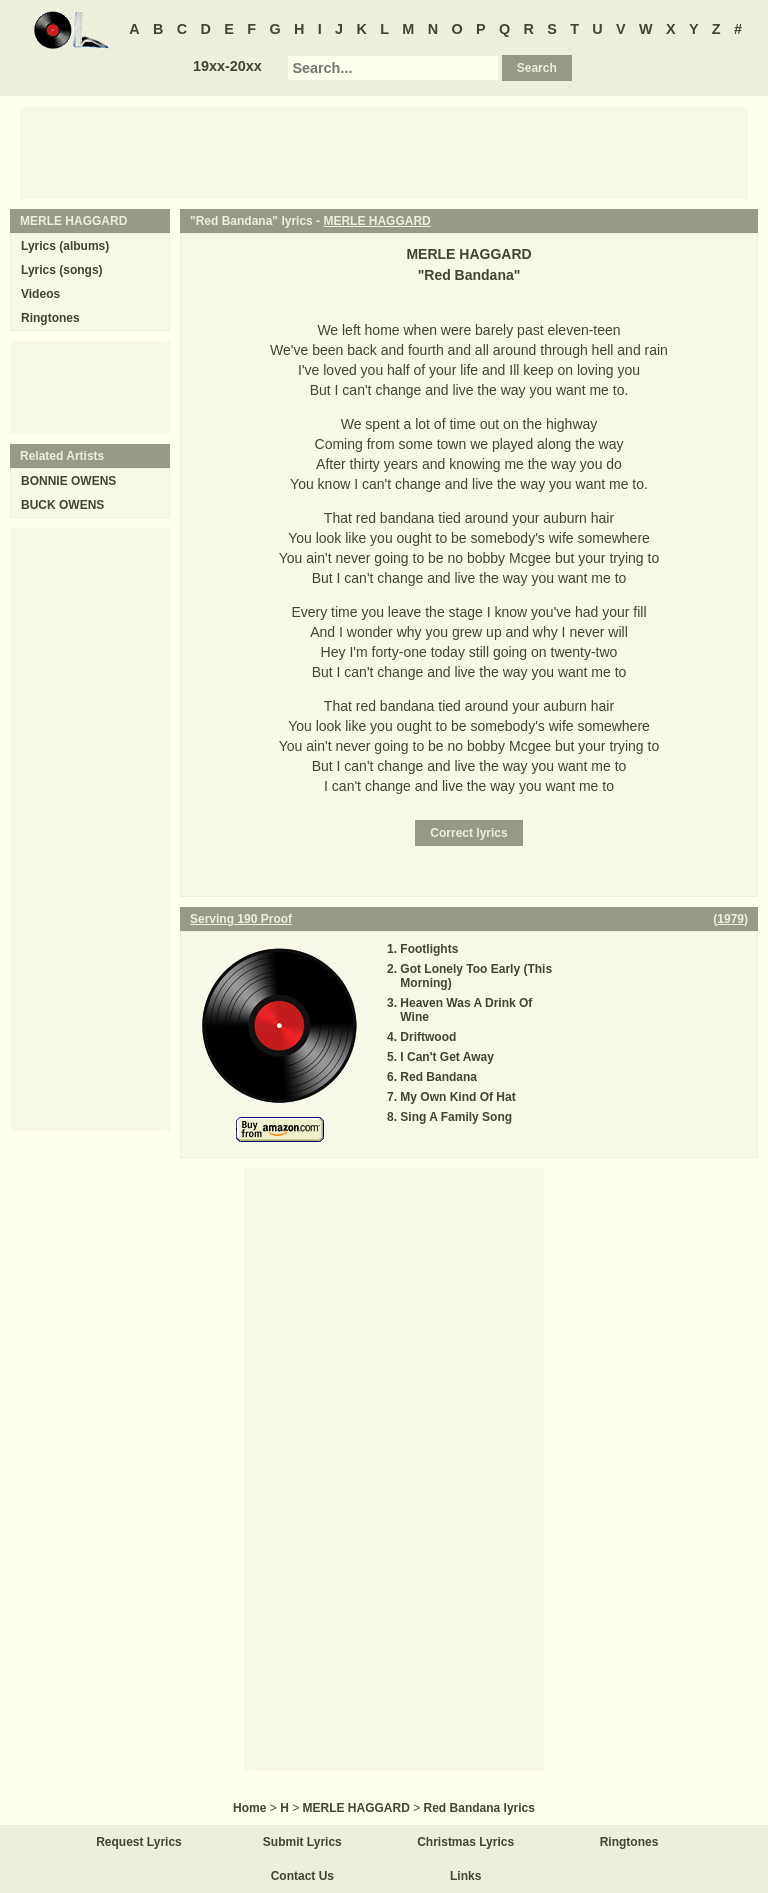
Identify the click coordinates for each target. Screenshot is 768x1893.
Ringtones (50, 318)
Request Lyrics (139, 1842)
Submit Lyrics (302, 1842)
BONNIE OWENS (68, 481)
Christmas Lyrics (465, 1842)
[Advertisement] (384, 151)
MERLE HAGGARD (376, 221)
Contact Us (302, 1876)
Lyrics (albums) (65, 246)
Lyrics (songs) (62, 270)
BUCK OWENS (62, 505)
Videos (40, 294)
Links (465, 1876)
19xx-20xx (227, 66)
